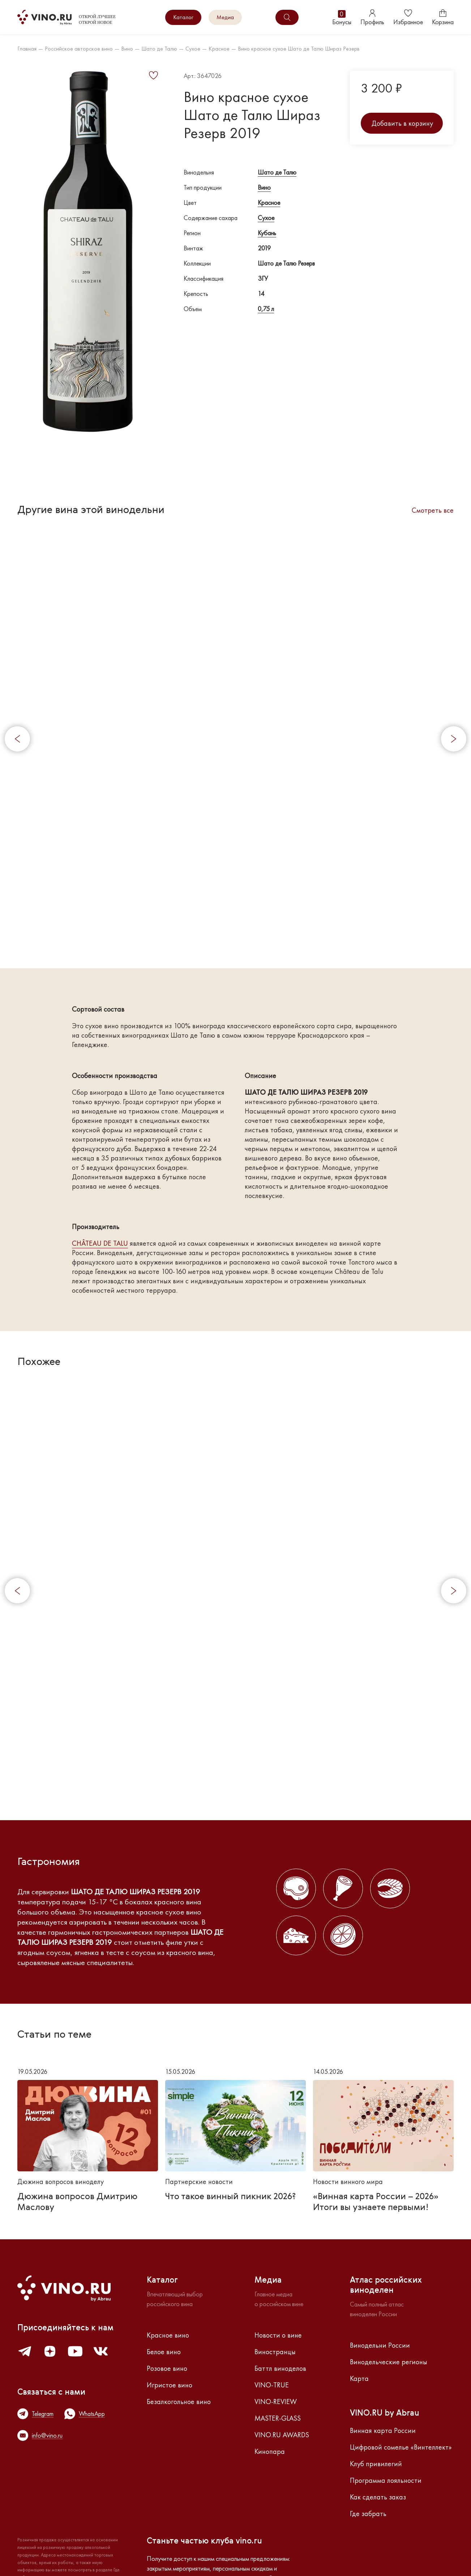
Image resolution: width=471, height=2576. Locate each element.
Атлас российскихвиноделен (386, 2285)
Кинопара (269, 2451)
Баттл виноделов (280, 2368)
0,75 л (266, 309)
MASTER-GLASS (277, 2418)
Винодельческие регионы (388, 2361)
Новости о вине (278, 2335)
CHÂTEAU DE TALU (100, 1243)
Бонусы (341, 17)
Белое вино (164, 2351)
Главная (27, 48)
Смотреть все (433, 510)
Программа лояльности (385, 2480)
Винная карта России (383, 2430)
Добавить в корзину (402, 123)
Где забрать (368, 2513)
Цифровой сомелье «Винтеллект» (401, 2447)
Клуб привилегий (376, 2463)
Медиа (225, 17)
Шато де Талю (159, 48)
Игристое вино (169, 2385)
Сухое (192, 48)
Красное (219, 48)
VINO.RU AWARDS (281, 2434)
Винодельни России (380, 2345)
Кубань (267, 233)
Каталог (183, 17)
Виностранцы (275, 2351)
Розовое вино (167, 2368)
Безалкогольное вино (179, 2401)
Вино (127, 48)
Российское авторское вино (79, 48)
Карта (359, 2378)
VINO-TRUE (271, 2385)
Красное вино (168, 2335)
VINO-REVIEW (275, 2401)
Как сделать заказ (378, 2497)
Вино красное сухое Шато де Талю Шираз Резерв (299, 48)
